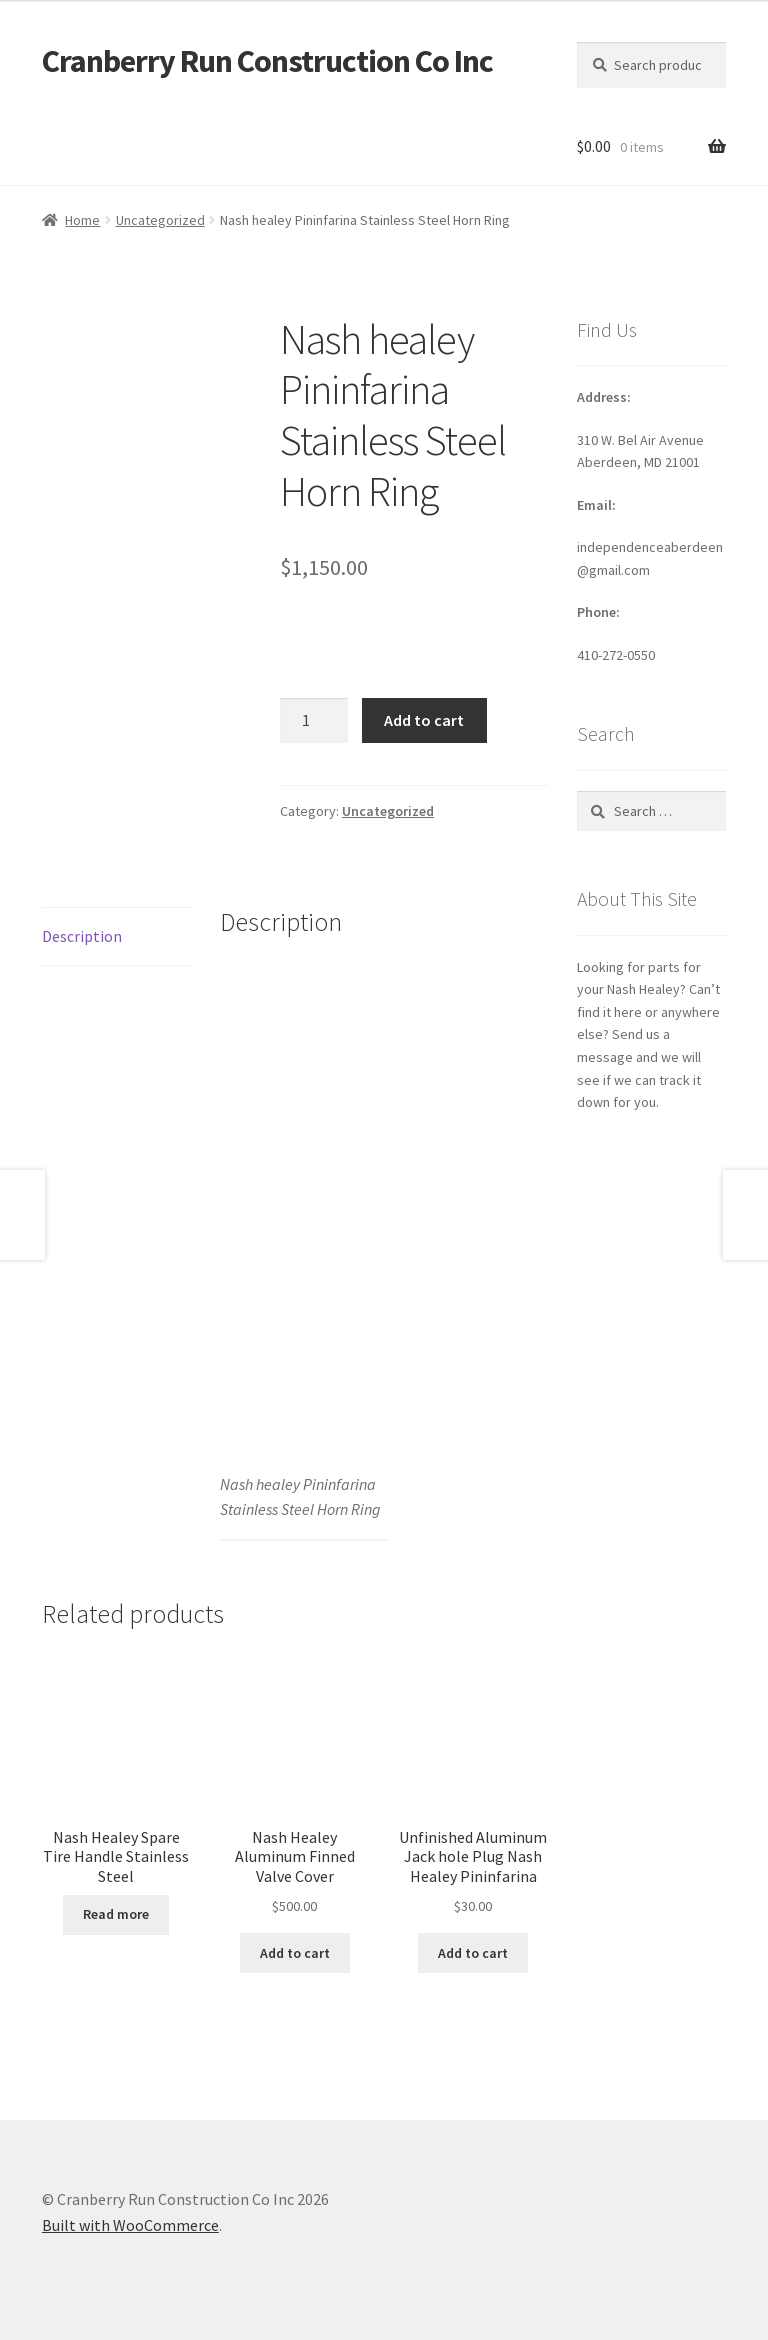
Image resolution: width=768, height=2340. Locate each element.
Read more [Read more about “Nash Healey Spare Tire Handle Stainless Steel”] (116, 1914)
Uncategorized (160, 220)
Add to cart (424, 720)
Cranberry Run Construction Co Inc (267, 61)
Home (82, 220)
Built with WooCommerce (130, 2225)
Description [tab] (82, 936)
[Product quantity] (314, 721)
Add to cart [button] (295, 1953)
